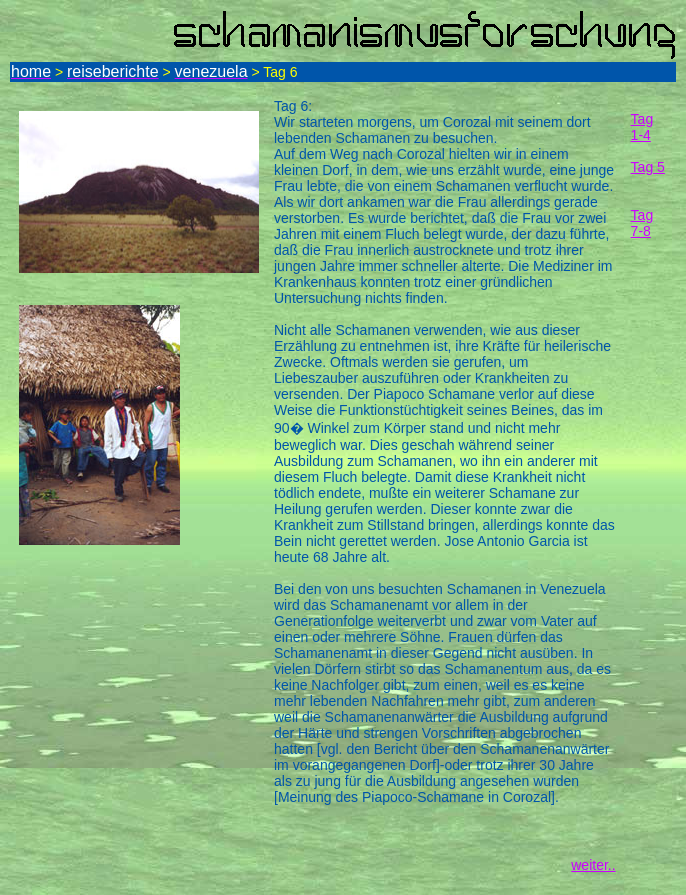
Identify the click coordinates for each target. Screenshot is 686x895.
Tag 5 (648, 167)
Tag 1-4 (642, 127)
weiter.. (593, 865)
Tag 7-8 (642, 223)
